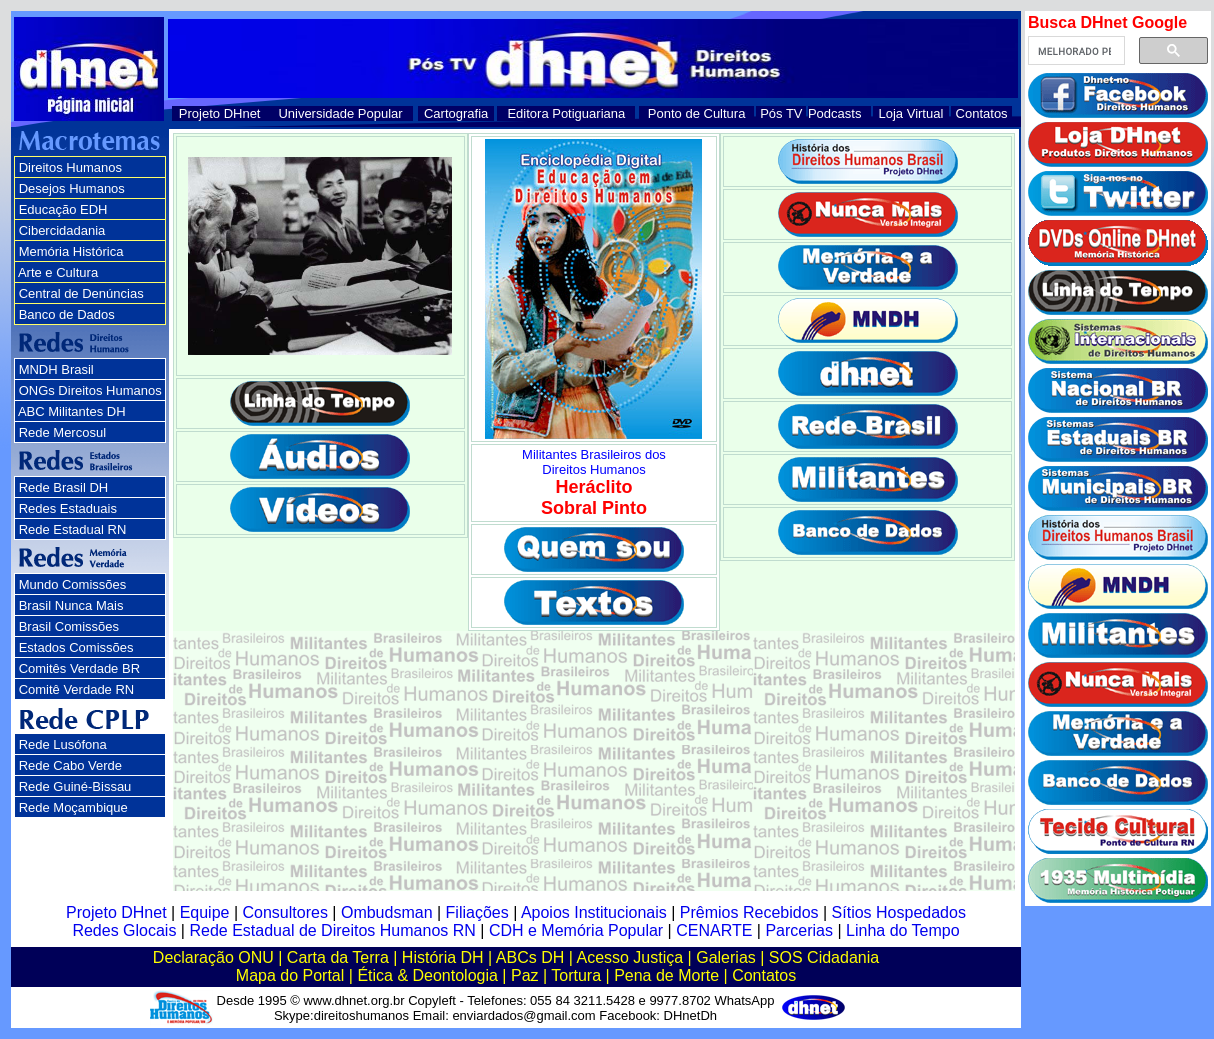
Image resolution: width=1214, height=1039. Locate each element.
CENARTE (714, 930)
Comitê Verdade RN (77, 689)
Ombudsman (387, 912)
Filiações (477, 912)
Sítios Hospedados (899, 912)
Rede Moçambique (73, 807)
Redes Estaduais (68, 508)
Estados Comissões (76, 647)
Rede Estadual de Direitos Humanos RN (332, 930)
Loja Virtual (911, 113)
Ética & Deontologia (427, 975)
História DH (443, 957)
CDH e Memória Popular (576, 930)
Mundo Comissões (73, 584)
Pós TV (781, 113)
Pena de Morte (666, 975)
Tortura (576, 975)
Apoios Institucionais (594, 912)
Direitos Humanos (70, 167)
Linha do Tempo (903, 930)
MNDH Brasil (56, 369)
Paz (525, 975)
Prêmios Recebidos (749, 912)
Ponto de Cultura (697, 113)
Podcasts (834, 113)
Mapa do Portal (290, 975)
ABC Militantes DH (72, 411)
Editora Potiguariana (566, 113)
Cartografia (456, 113)
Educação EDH (63, 209)
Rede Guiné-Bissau (75, 786)
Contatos (982, 113)
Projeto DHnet (220, 113)
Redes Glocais (124, 930)
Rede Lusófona (63, 744)
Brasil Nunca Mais (71, 605)
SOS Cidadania (824, 957)
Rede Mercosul (62, 432)
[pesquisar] (1074, 51)
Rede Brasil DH (64, 487)
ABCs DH (530, 957)
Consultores (285, 912)
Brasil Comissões (69, 626)
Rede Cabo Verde (70, 765)
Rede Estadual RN (73, 529)
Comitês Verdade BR (79, 668)
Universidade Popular (340, 113)
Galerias (726, 957)
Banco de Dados (67, 314)
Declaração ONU (213, 957)
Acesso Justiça (629, 957)
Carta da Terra (338, 957)
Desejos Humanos (72, 188)
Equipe (205, 912)
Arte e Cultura (58, 272)
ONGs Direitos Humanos (90, 390)
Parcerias (799, 930)
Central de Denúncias (81, 293)
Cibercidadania (62, 230)
